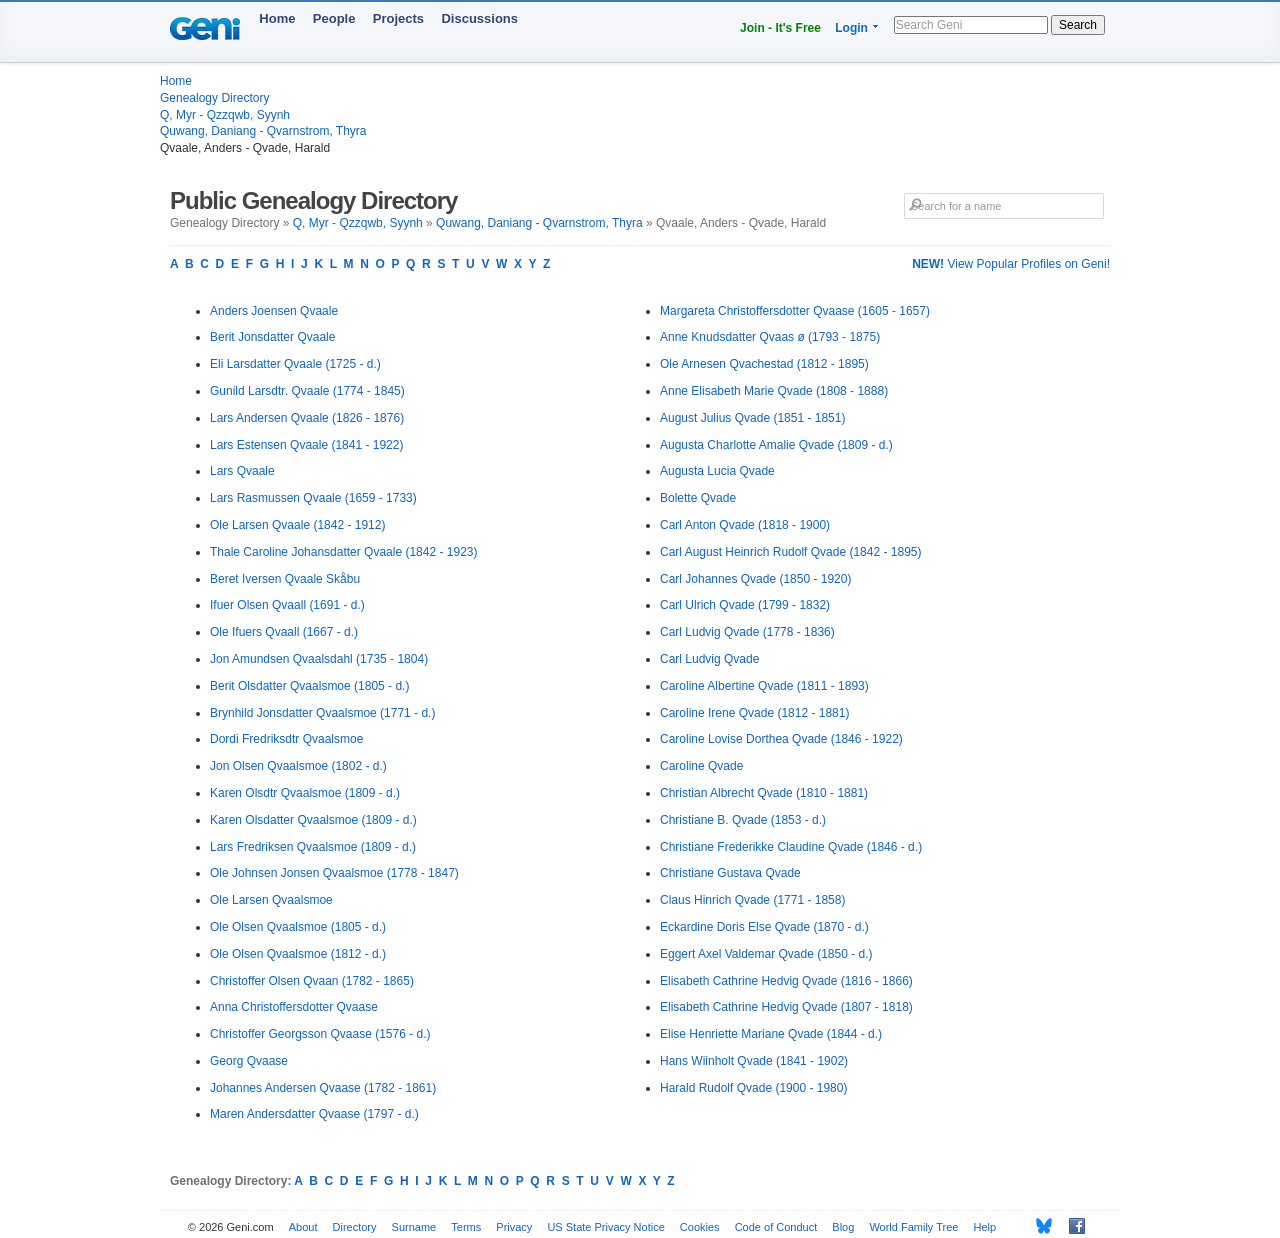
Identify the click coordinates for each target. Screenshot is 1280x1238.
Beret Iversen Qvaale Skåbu (285, 579)
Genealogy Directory (214, 98)
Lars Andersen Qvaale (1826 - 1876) (307, 418)
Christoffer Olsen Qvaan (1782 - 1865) (312, 981)
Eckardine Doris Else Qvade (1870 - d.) (764, 927)
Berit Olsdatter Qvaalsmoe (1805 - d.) (309, 686)
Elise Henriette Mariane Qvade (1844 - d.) (771, 1034)
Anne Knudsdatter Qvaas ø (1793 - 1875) (770, 337)
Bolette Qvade (698, 498)
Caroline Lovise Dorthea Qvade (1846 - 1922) (781, 739)
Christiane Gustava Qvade (730, 873)
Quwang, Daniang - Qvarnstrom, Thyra (263, 131)
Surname (414, 1227)
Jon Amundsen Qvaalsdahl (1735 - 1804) (319, 659)
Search (1078, 25)
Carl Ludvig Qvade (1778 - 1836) (747, 632)
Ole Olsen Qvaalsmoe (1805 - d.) (298, 927)
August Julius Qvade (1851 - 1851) (752, 418)
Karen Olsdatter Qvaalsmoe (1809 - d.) (313, 820)
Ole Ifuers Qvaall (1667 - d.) (284, 632)
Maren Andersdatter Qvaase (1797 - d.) (314, 1114)
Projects (398, 18)
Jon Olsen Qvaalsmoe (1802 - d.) (298, 766)
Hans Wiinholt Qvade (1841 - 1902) (754, 1061)
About (303, 1227)
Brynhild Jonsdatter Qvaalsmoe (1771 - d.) (322, 713)
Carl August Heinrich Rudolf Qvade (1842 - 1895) (790, 552)
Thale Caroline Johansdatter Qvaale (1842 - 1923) (344, 552)
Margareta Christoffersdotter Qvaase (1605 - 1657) (795, 311)
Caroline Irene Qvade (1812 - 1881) (754, 713)
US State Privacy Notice (605, 1227)
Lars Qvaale (242, 471)
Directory (355, 1227)
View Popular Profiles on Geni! (1011, 264)
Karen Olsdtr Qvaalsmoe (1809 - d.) (305, 793)
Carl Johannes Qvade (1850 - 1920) (755, 579)
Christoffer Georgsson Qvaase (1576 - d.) (320, 1034)
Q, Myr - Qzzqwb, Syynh (225, 115)
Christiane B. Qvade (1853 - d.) (743, 820)
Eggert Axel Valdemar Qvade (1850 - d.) (766, 954)
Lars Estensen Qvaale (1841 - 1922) (306, 445)
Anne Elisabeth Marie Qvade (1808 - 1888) (774, 391)
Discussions (479, 18)
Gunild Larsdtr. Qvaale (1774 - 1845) (307, 391)
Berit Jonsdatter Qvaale (272, 337)
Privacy (514, 1227)
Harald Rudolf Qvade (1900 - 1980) (753, 1088)
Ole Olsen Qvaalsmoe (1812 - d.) (298, 954)
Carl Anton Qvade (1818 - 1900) (745, 525)
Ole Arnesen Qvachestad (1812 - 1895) (764, 364)
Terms (466, 1227)
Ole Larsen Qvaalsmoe (271, 900)
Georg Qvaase (249, 1061)
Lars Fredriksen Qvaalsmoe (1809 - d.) (313, 847)
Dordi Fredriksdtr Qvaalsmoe (286, 739)
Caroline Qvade (701, 766)
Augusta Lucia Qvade (717, 471)
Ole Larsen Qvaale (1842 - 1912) (297, 525)
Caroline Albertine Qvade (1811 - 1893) (764, 686)
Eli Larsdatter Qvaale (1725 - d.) (295, 364)
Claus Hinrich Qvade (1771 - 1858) (752, 900)
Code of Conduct (776, 1227)
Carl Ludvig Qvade (709, 659)
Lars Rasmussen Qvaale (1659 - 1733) (313, 498)
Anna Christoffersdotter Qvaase (294, 1007)
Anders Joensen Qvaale (274, 311)
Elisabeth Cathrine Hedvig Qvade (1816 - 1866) (786, 981)
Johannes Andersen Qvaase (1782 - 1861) (323, 1088)
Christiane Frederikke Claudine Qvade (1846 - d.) (791, 847)
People (334, 18)
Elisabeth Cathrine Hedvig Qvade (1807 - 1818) (786, 1007)
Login (851, 28)
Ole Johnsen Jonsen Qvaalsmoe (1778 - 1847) (334, 873)
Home (277, 18)
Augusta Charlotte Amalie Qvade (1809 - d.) (776, 445)
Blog (843, 1227)
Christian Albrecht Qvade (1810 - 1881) (764, 793)
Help (985, 1227)
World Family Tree (913, 1227)
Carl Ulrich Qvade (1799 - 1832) (745, 605)
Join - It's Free (780, 28)
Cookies (700, 1227)
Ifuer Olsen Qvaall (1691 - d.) (287, 605)
